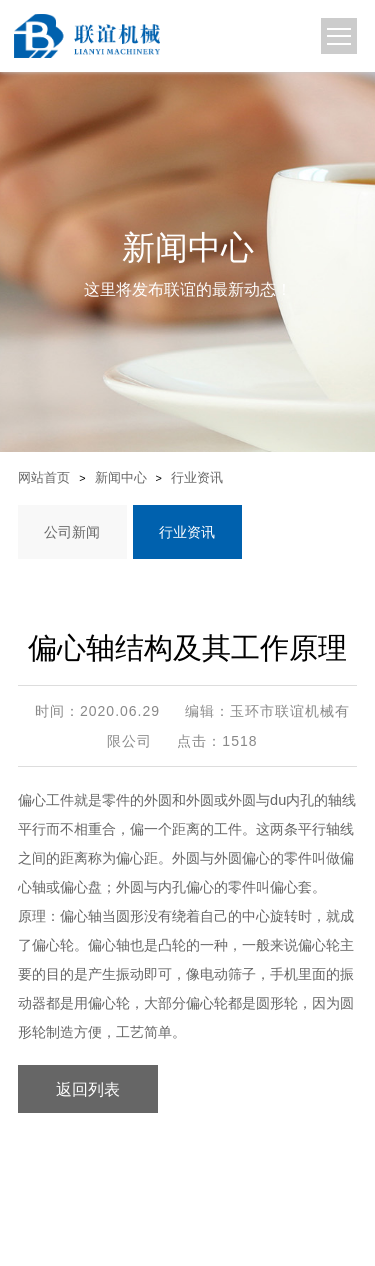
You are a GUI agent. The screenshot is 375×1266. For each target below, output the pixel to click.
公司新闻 (72, 532)
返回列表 (88, 1089)
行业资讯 (197, 478)
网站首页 (44, 477)
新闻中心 (121, 478)
